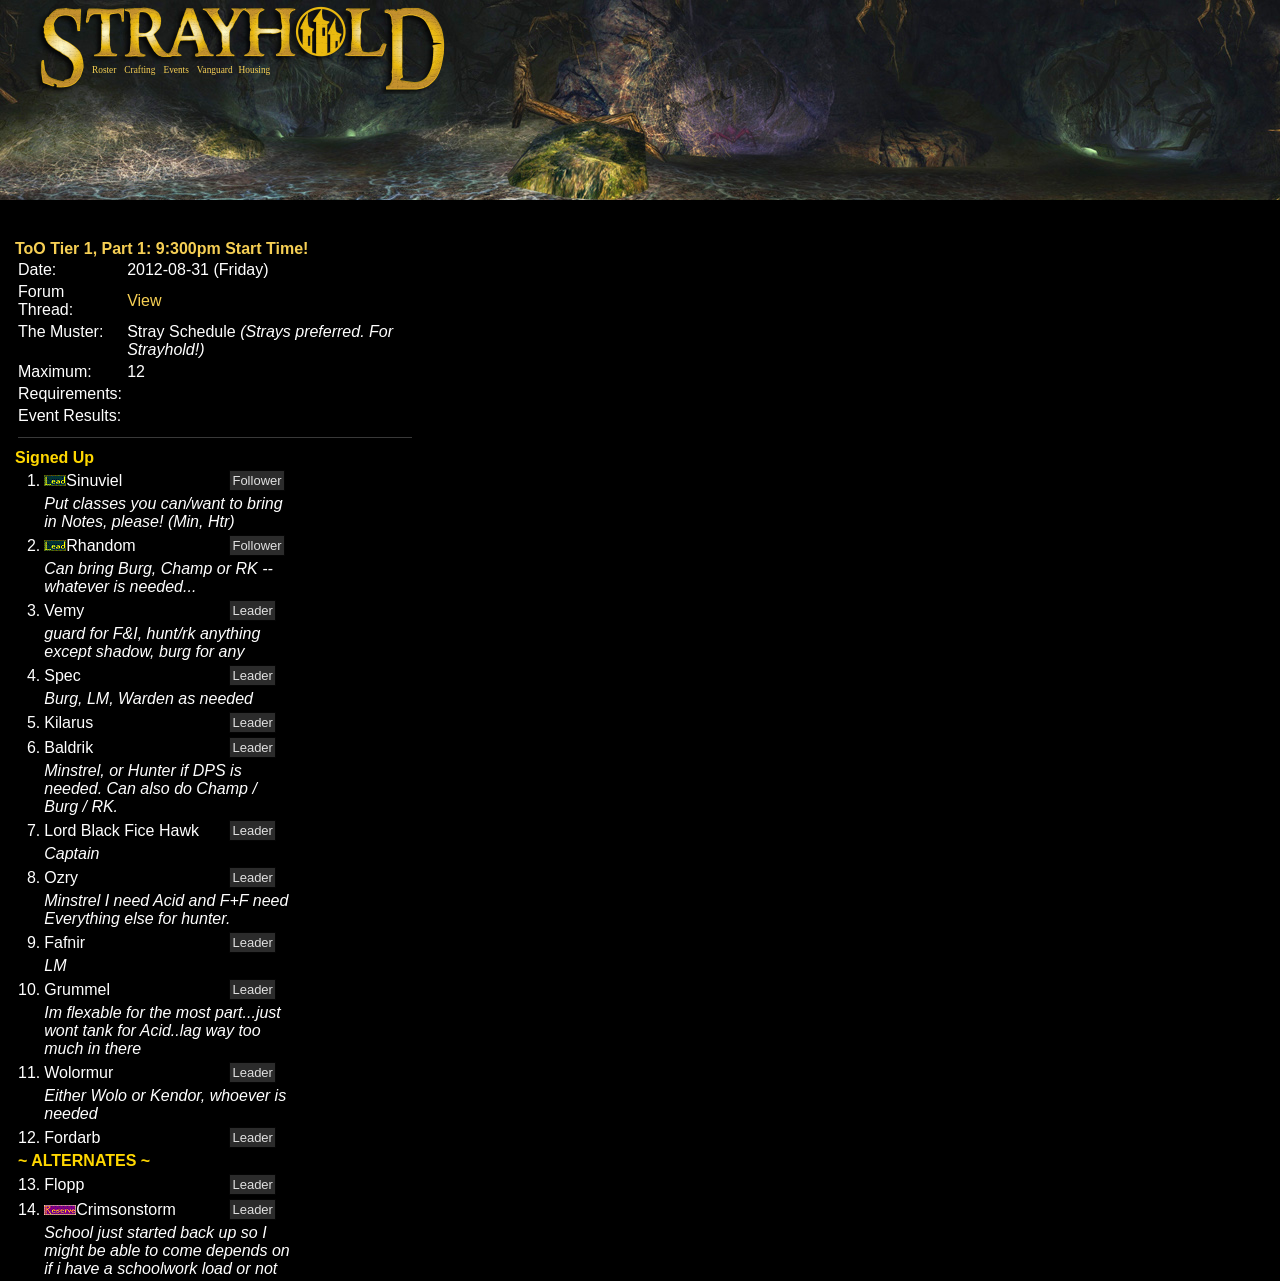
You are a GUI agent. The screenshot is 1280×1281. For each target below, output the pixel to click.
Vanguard (215, 70)
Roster (104, 70)
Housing (255, 70)
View (144, 300)
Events (175, 70)
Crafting (139, 70)
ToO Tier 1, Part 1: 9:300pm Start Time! (161, 248)
